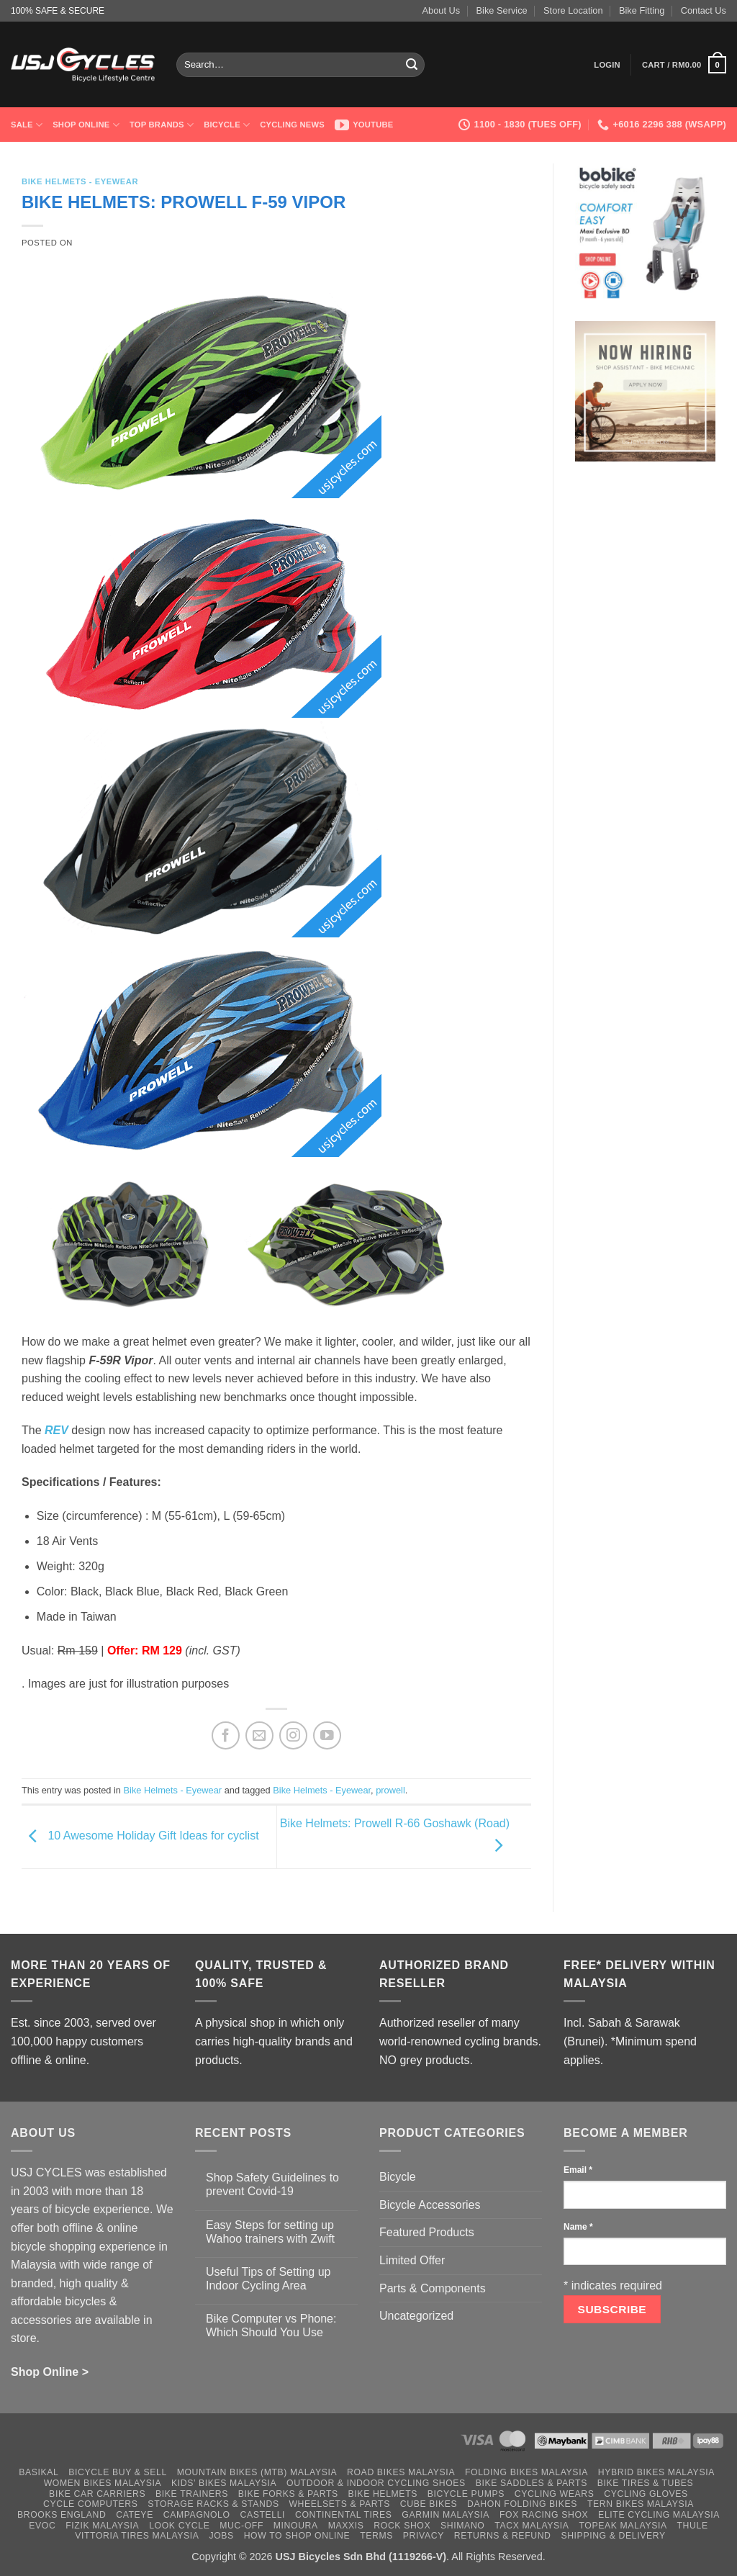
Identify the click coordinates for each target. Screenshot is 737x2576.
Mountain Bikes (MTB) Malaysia (257, 2472)
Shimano (462, 2526)
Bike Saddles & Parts (531, 2483)
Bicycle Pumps (466, 2494)
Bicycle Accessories (430, 2205)
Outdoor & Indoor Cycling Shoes (376, 2483)
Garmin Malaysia (445, 2515)
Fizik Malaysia (102, 2526)
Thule (692, 2526)
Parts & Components (432, 2288)
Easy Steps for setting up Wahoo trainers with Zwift (270, 2232)
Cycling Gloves (646, 2494)
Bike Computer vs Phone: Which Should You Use (271, 2325)
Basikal (38, 2472)
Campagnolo (196, 2515)
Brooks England (61, 2515)
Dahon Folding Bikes (522, 2504)
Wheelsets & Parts (339, 2504)
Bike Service (502, 10)
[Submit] (411, 65)
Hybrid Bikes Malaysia (656, 2472)
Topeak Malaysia (622, 2526)
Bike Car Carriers (97, 2494)
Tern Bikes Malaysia (640, 2504)
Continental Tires (343, 2515)
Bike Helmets (382, 2494)
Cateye (134, 2515)
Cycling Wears (554, 2494)
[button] (607, 65)
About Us (441, 10)
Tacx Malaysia (531, 2526)
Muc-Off (241, 2526)
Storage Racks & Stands (213, 2504)
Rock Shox (402, 2526)
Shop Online (86, 125)
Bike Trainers (191, 2494)
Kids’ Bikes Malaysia (223, 2483)
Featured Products (426, 2232)
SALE (26, 125)
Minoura (295, 2526)
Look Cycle (179, 2526)
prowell (390, 1790)
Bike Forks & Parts (288, 2494)
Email (578, 2170)
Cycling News (292, 124)
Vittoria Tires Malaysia (137, 2536)
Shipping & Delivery (613, 2536)
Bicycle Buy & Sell (117, 2472)
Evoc (42, 2526)
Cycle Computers (90, 2504)
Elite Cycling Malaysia (659, 2515)
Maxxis (346, 2526)
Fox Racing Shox (543, 2515)
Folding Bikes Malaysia (526, 2472)
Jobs (221, 2536)
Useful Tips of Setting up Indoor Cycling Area (268, 2279)
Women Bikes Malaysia (103, 2483)
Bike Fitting (641, 10)
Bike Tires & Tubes (645, 2483)
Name (578, 2227)
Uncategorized (416, 2316)
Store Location (573, 10)
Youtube (364, 124)
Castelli (262, 2515)
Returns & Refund (502, 2536)
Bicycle (227, 125)
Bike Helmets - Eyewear (80, 181)
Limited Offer (412, 2260)
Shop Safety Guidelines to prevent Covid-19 (272, 2184)
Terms (376, 2536)
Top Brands (162, 125)
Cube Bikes (429, 2504)
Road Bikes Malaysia (401, 2472)
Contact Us (703, 10)
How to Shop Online (297, 2536)
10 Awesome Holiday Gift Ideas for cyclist (140, 1836)
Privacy (423, 2536)
